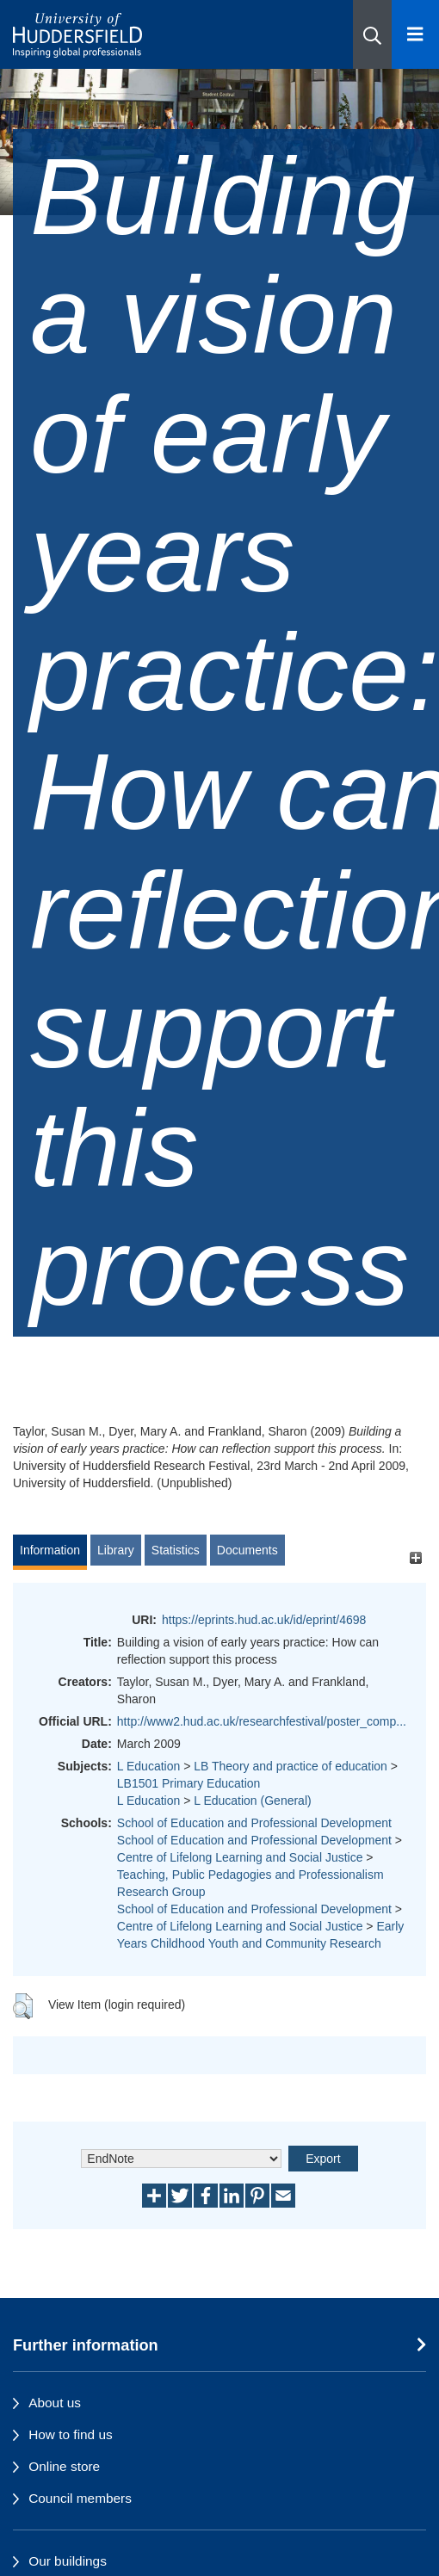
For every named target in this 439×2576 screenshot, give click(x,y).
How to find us (70, 2434)
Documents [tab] (247, 1550)
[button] (372, 34)
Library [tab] (115, 1550)
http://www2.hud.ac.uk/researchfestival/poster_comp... (261, 1721)
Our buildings (67, 2561)
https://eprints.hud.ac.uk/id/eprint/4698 (264, 1620)
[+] (415, 1558)
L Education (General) (252, 1800)
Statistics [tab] (175, 1550)
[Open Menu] (415, 34)
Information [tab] (50, 1550)
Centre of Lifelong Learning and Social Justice (240, 1857)
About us (54, 2402)
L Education (148, 1766)
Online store (64, 2466)
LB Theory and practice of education (290, 1766)
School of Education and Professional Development (254, 1823)
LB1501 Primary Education (189, 1783)
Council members (80, 2498)
